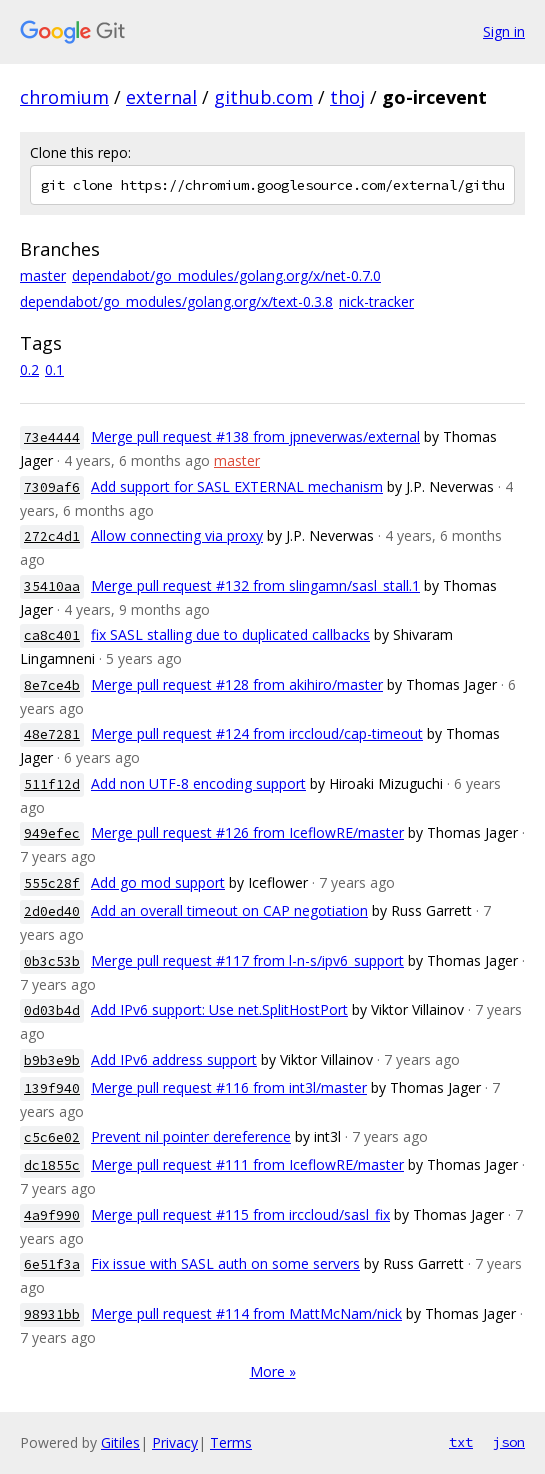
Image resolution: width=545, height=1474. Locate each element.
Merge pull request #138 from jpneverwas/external (255, 436)
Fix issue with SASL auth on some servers (225, 1263)
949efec (52, 833)
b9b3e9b (52, 1060)
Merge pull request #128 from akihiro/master (237, 684)
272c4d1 (52, 536)
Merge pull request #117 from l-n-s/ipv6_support (247, 960)
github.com (263, 97)
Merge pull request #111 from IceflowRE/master (247, 1164)
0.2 (29, 369)
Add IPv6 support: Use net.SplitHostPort (219, 1009)
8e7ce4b (52, 685)
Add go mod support (158, 882)
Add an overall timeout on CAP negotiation (229, 910)
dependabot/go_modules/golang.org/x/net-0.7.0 (226, 275)
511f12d (52, 784)
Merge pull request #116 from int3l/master (229, 1087)
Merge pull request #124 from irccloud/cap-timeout (257, 733)
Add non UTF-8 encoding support (198, 783)
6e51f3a (52, 1264)
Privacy (175, 1442)
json (509, 1442)
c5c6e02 (52, 1137)
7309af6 (52, 487)
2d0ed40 (52, 911)
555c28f (52, 883)
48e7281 (52, 734)
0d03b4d (52, 1010)
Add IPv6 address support (174, 1059)
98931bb (52, 1314)
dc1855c (52, 1165)
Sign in (504, 31)
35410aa (52, 586)
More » (273, 1371)
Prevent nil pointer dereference (191, 1136)
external (161, 97)
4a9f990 (52, 1215)
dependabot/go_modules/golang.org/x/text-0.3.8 (176, 301)
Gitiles (120, 1442)
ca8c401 (52, 635)
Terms (231, 1442)
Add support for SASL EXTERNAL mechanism (237, 486)
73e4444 (52, 437)
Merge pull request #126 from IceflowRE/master (247, 832)
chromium (64, 97)
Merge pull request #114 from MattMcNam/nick (246, 1313)
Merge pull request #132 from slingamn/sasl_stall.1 (255, 585)
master (43, 275)
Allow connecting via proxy (177, 535)
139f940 (52, 1088)
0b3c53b (52, 961)
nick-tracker (376, 301)
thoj (347, 97)
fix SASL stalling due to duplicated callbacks (230, 634)
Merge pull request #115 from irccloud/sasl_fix (240, 1214)
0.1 (54, 369)
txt (461, 1442)
